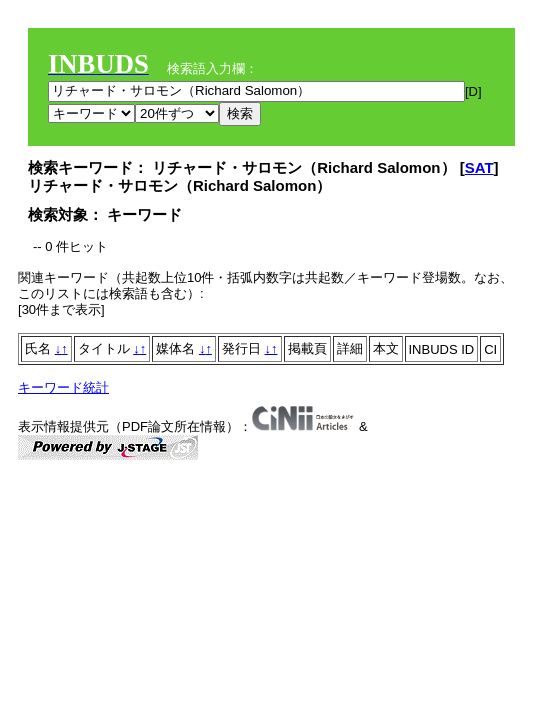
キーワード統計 (63, 387)
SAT (479, 167)
